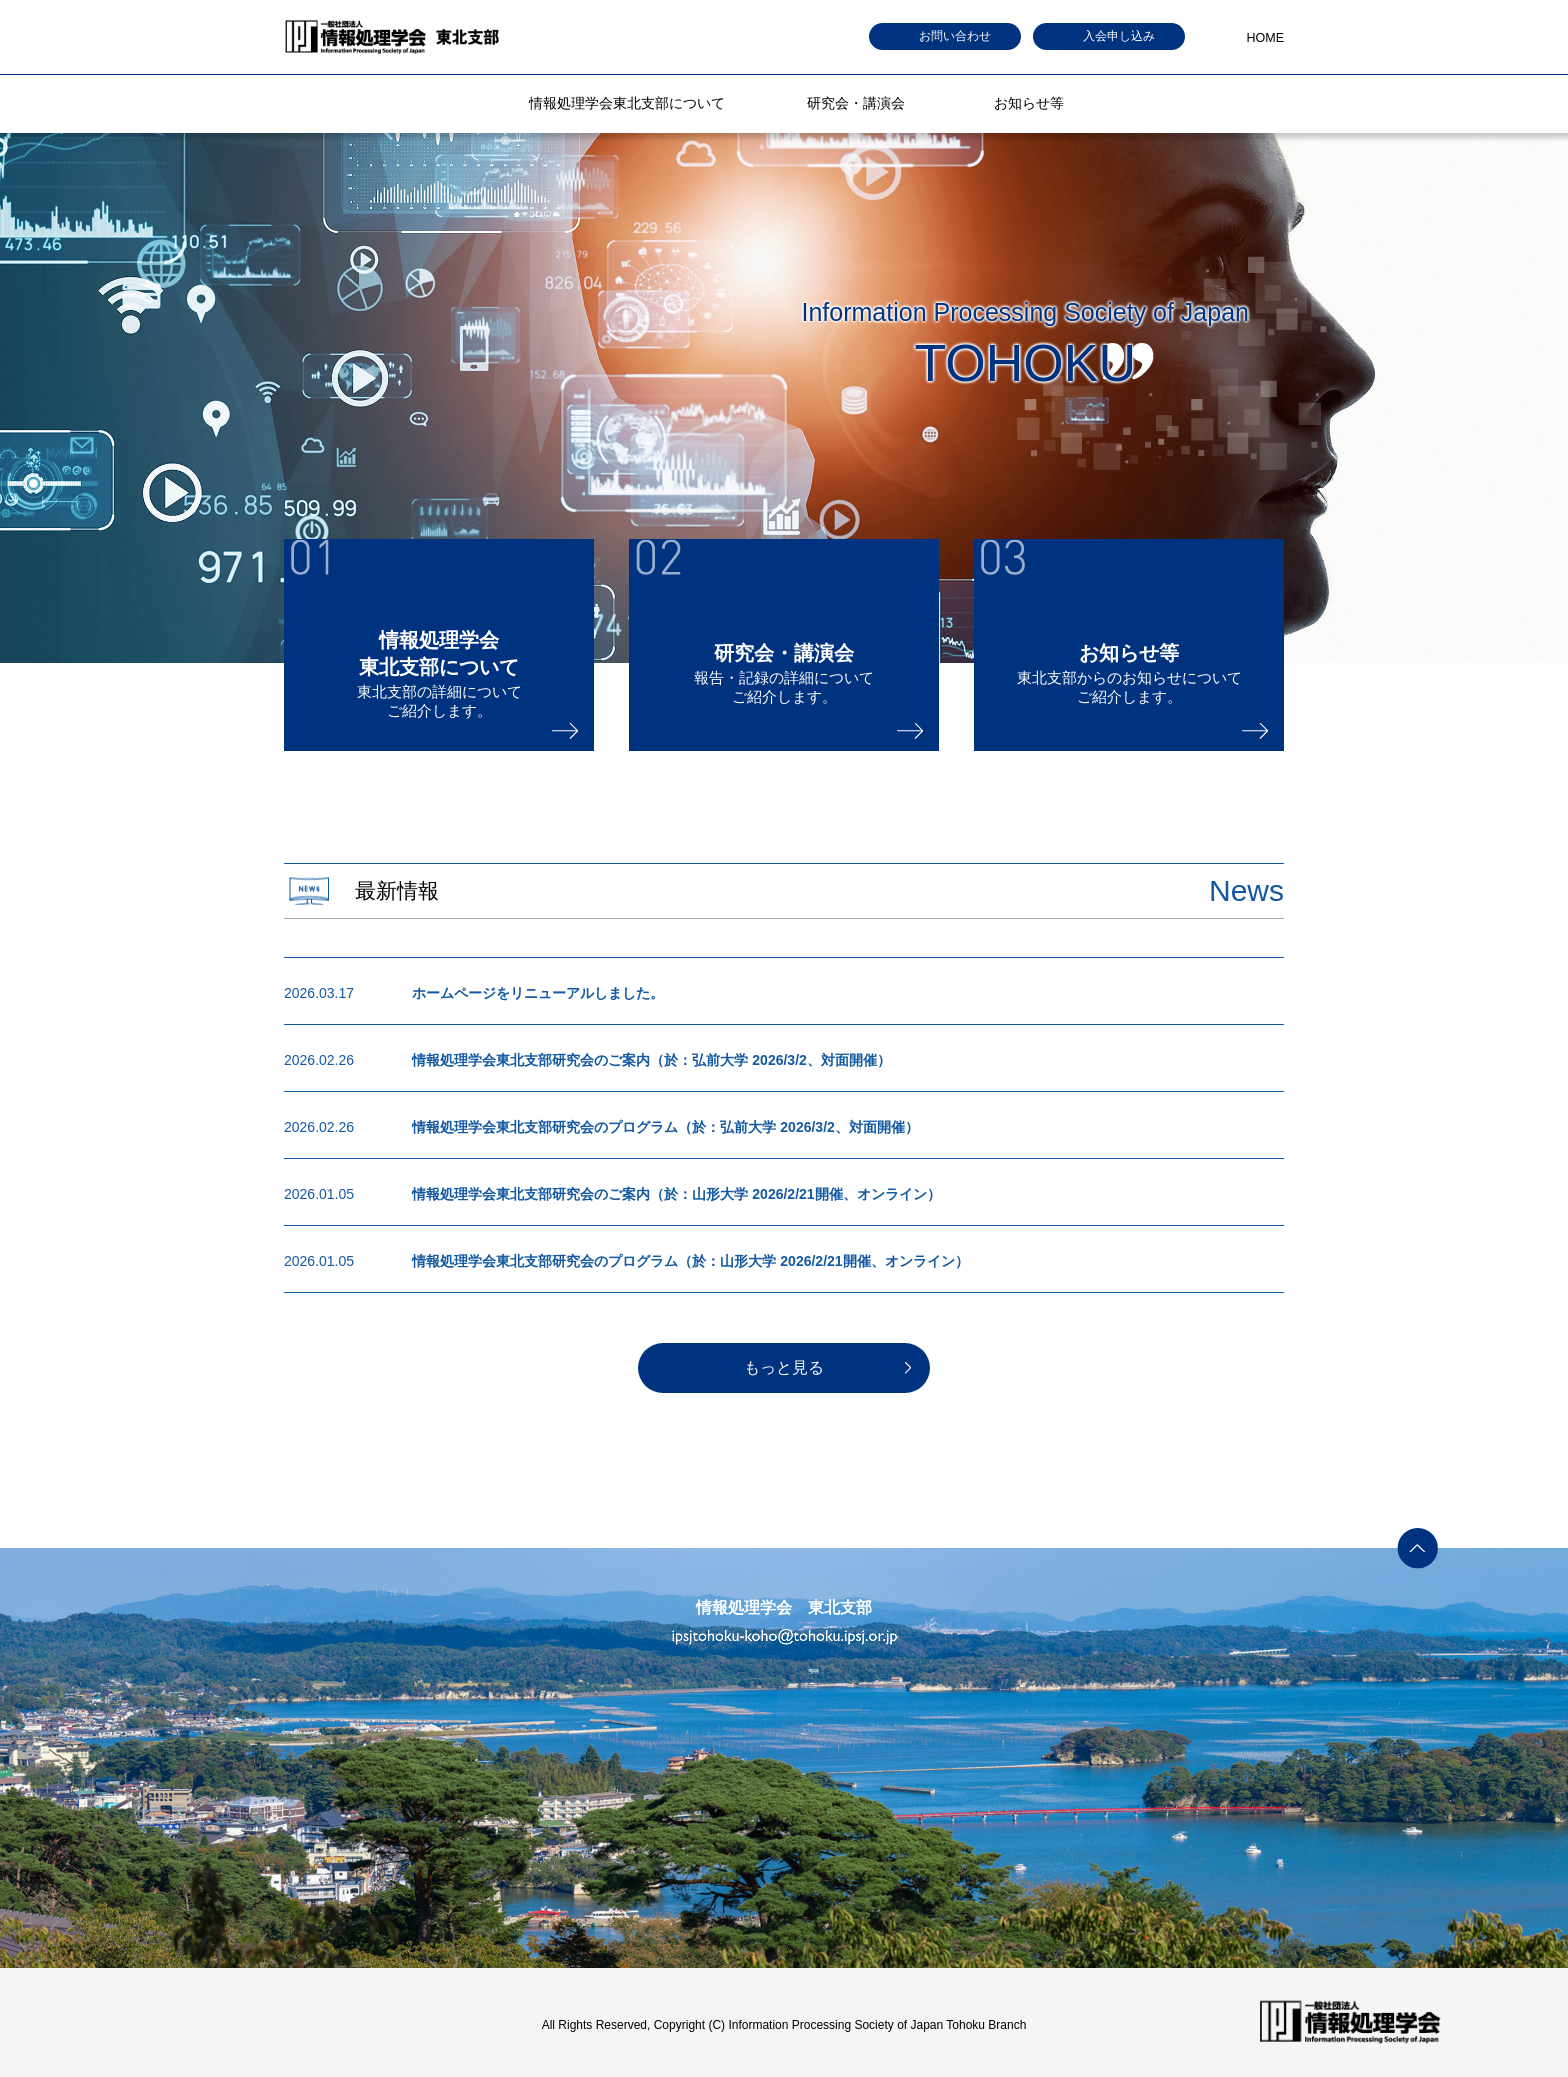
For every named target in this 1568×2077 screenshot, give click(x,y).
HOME (1266, 38)
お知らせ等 (1029, 103)
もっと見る (784, 1367)
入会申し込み (1119, 36)
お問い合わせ (955, 36)
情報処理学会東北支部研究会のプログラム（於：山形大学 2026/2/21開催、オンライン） (690, 1261)
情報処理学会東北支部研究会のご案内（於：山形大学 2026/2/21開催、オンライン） (676, 1194)
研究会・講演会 (856, 103)
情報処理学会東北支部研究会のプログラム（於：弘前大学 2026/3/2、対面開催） (665, 1127)
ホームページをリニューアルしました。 (538, 993)
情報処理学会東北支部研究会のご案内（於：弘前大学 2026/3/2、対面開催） (651, 1060)
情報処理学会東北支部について (627, 103)
